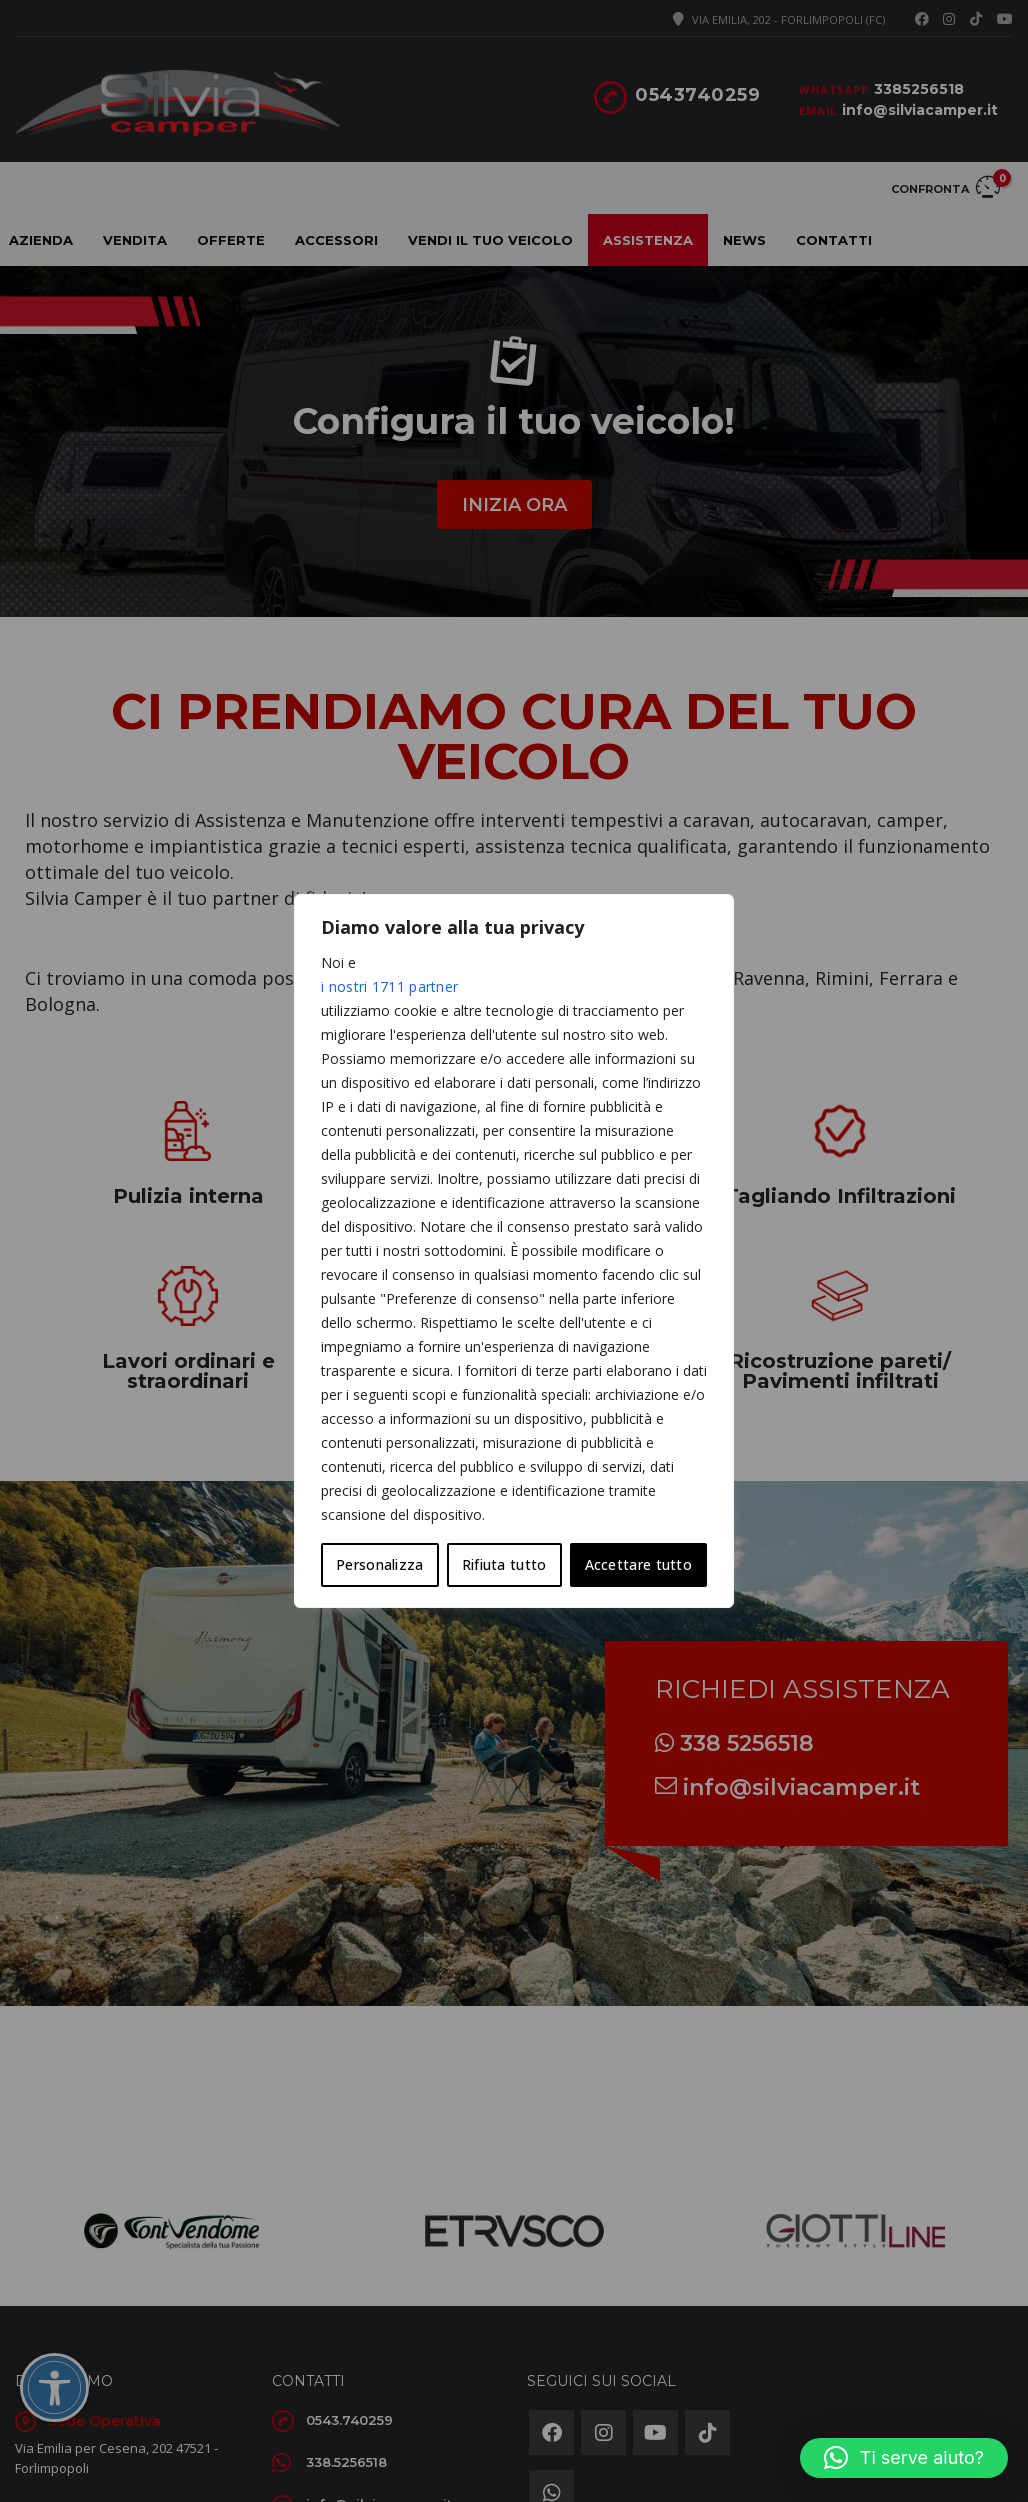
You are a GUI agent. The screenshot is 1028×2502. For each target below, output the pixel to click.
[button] (904, 2458)
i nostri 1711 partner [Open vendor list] (389, 986)
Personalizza (380, 1564)
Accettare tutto (639, 1564)
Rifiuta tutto (504, 1564)
